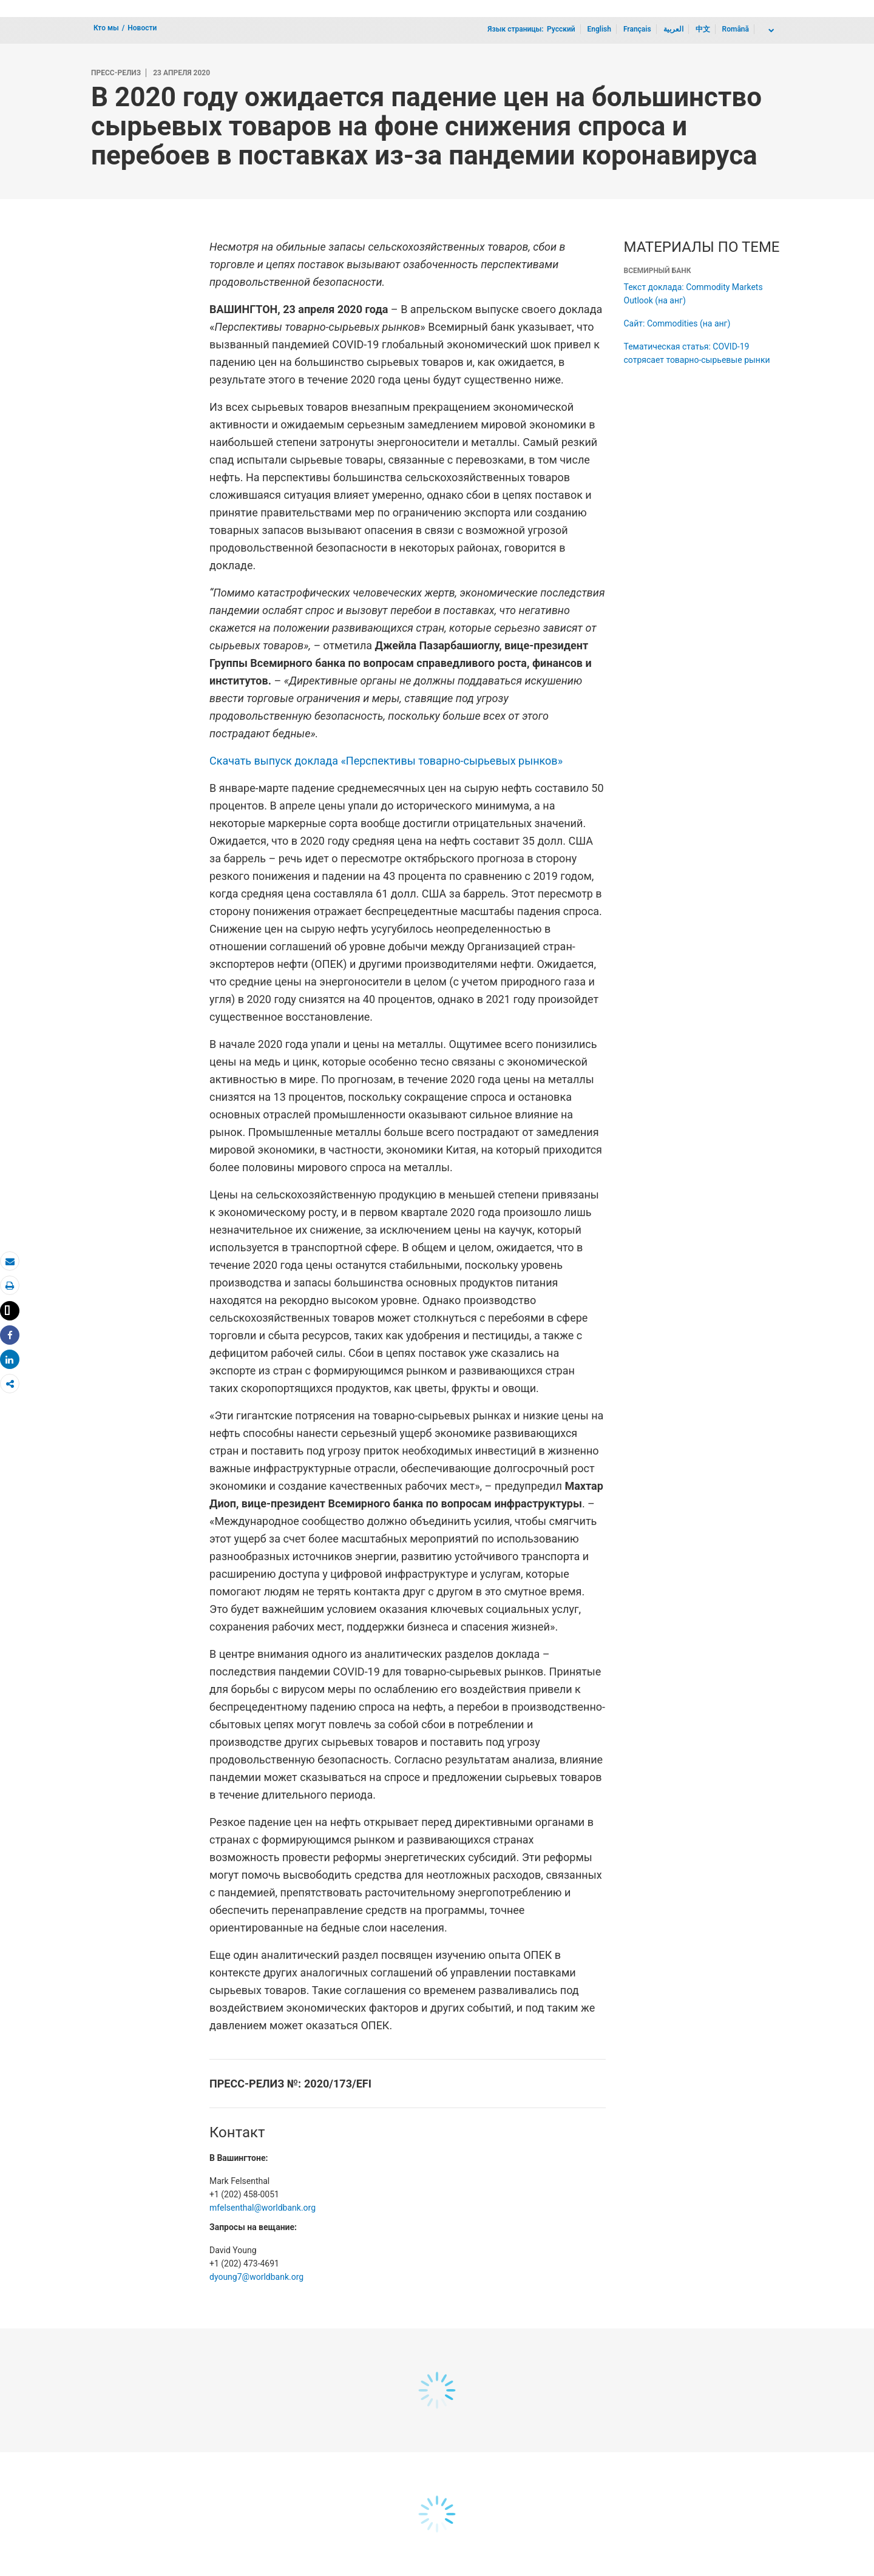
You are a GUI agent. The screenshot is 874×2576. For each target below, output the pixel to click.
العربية (673, 29)
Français (637, 29)
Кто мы (106, 28)
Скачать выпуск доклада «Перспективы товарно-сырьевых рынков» (386, 760)
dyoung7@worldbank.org (256, 2277)
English (599, 29)
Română (735, 29)
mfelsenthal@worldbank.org (262, 2208)
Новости (142, 28)
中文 (703, 29)
